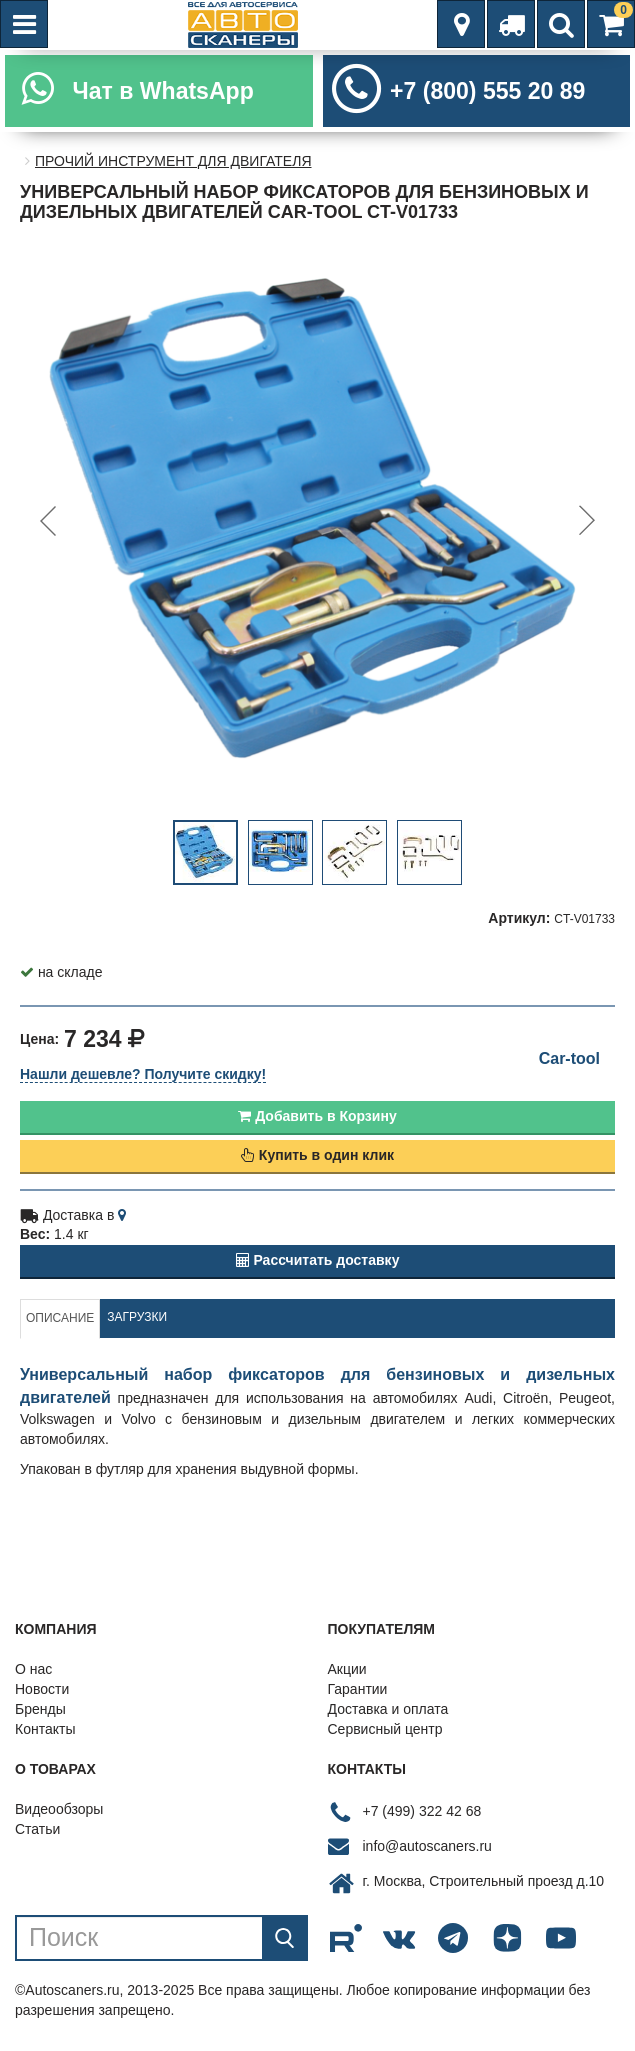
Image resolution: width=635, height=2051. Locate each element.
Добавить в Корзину (317, 1116)
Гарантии (358, 1689)
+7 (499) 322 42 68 (422, 1811)
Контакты (45, 1729)
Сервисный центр (385, 1729)
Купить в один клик (317, 1155)
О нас (33, 1669)
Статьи (37, 1829)
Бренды (40, 1709)
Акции (347, 1669)
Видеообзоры (59, 1809)
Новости (42, 1689)
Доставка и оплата (388, 1709)
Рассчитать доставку (318, 1260)
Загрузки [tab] (137, 1317)
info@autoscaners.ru (427, 1846)
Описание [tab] (60, 1318)
